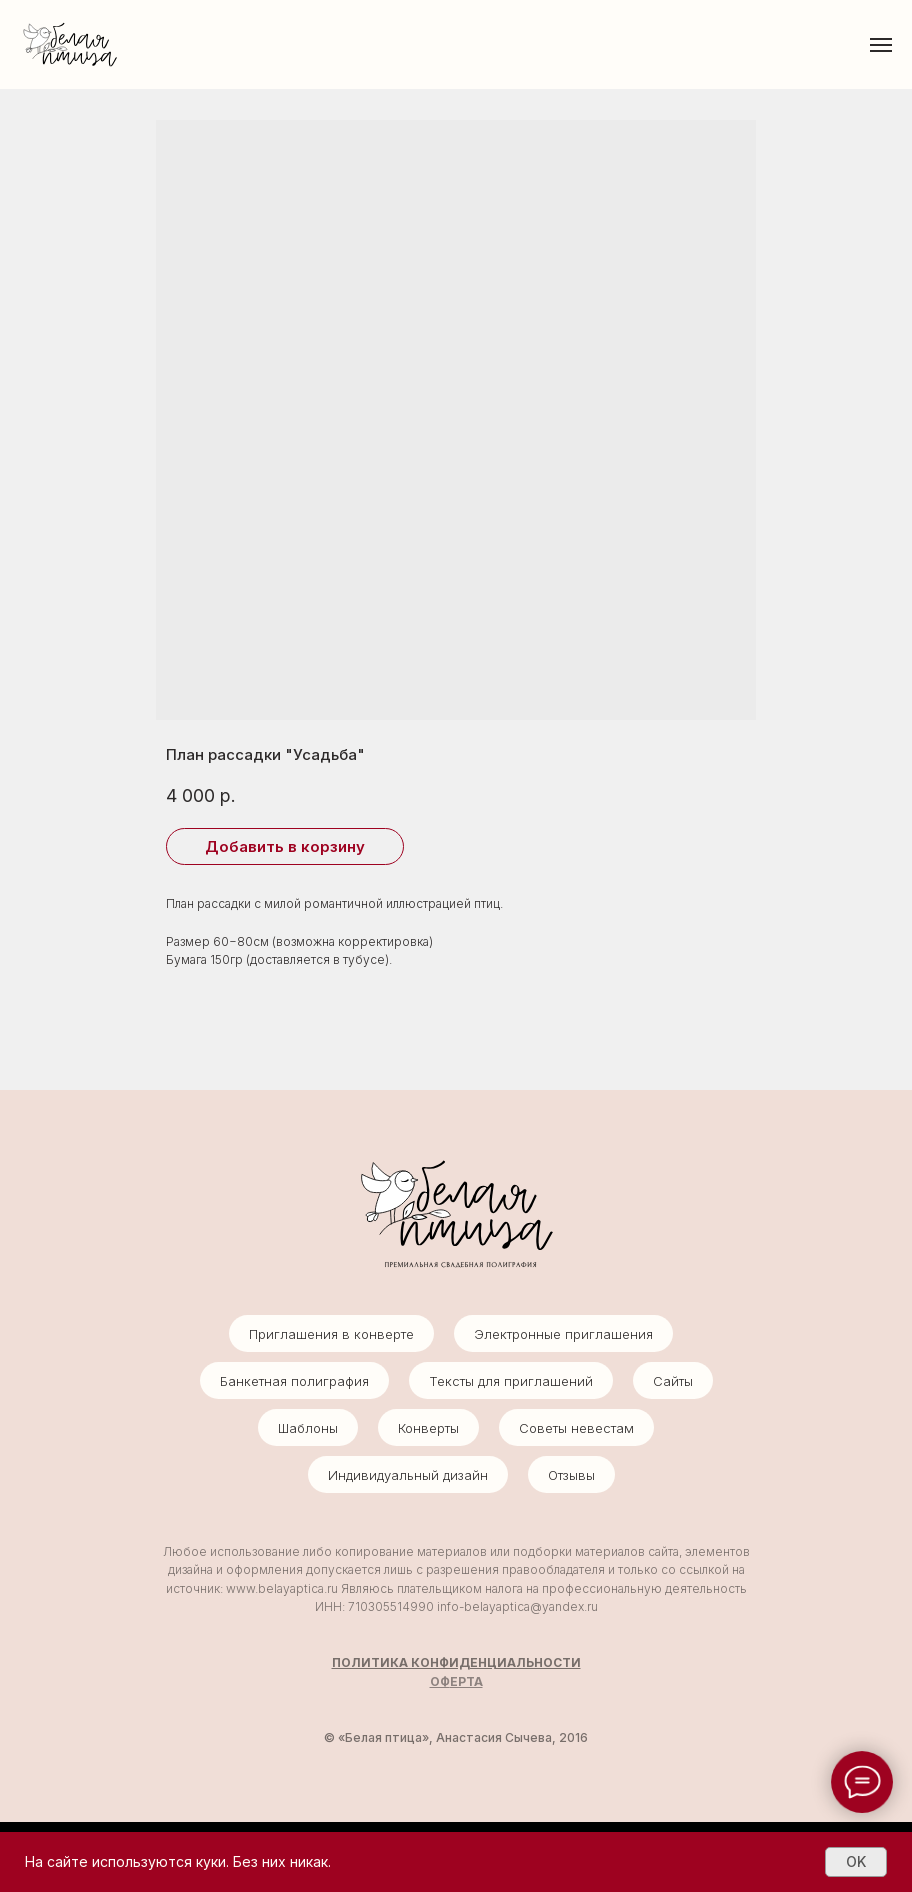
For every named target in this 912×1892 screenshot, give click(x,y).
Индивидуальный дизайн (408, 1475)
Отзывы (571, 1475)
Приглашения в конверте (331, 1334)
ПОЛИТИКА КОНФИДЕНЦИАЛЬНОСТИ (456, 1662)
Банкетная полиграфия (294, 1381)
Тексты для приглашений (511, 1381)
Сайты (673, 1381)
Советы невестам (576, 1428)
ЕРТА (466, 1681)
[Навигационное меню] (881, 45)
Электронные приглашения (563, 1334)
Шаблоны (308, 1428)
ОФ (440, 1681)
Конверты (428, 1428)
